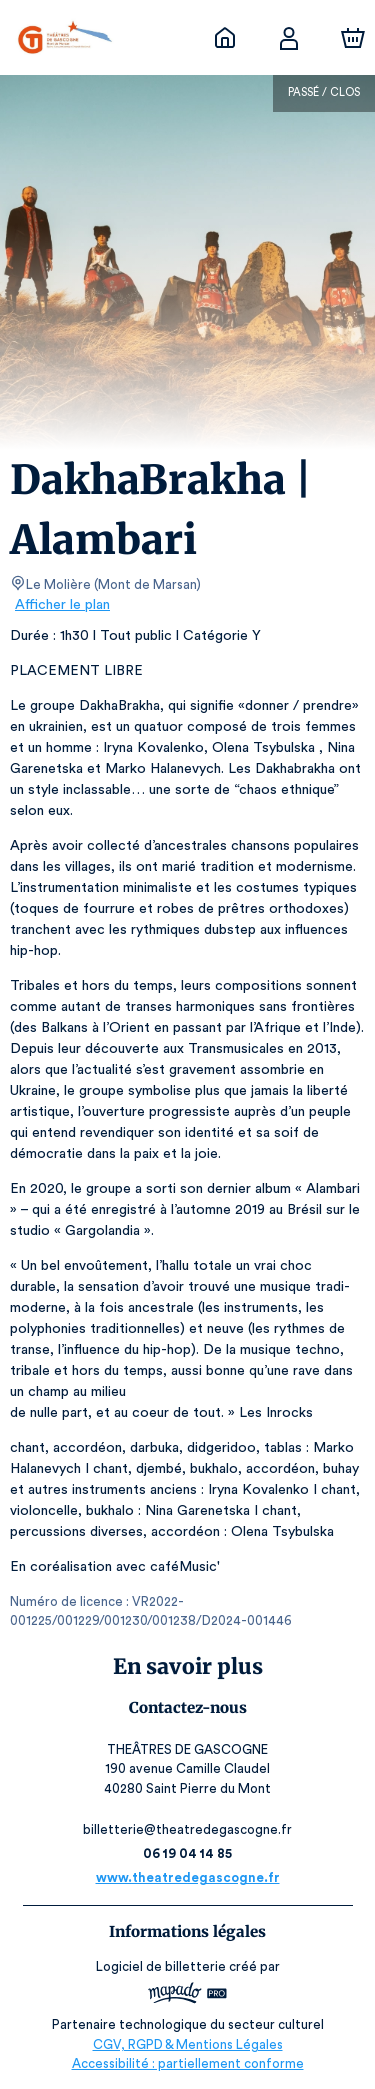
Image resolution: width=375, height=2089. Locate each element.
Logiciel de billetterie (162, 1966)
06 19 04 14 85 (187, 1853)
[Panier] (353, 38)
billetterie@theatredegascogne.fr (187, 1829)
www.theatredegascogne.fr (188, 1877)
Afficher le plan (61, 605)
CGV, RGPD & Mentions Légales (188, 2044)
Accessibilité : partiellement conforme (187, 2063)
